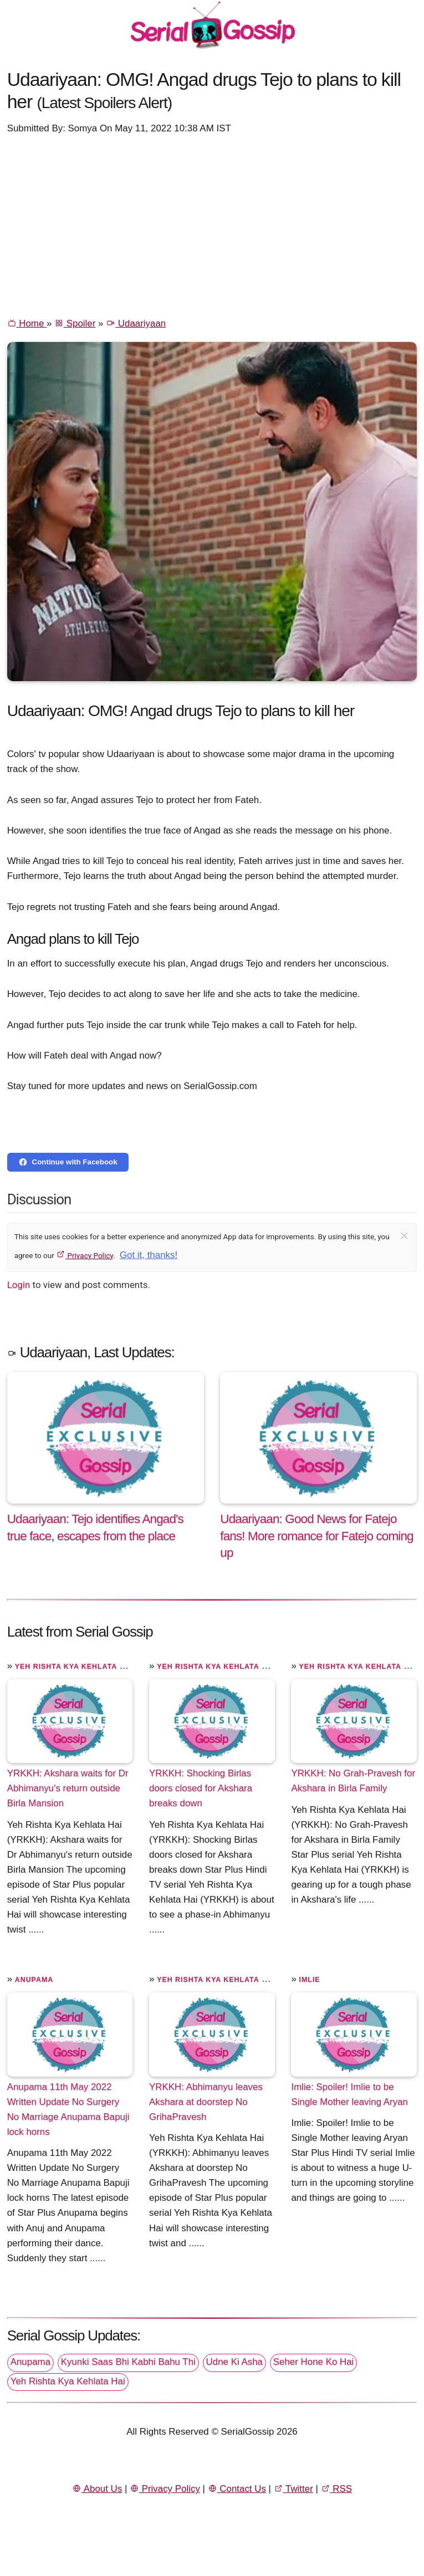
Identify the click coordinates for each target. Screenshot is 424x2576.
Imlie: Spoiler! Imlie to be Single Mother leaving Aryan (349, 2094)
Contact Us (237, 2488)
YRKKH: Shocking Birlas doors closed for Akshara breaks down (200, 1788)
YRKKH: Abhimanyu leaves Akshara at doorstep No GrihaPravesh (206, 2102)
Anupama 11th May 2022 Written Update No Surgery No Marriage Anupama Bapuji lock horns (68, 2109)
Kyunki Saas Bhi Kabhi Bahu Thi (128, 2362)
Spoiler (74, 323)
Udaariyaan (136, 323)
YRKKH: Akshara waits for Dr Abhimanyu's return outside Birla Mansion (68, 1788)
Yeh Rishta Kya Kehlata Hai (74, 1666)
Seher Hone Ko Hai (313, 2362)
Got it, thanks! (148, 1255)
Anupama (34, 1980)
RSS (336, 2488)
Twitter (293, 2488)
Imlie (309, 1980)
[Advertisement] (212, 225)
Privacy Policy (84, 1255)
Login (18, 1284)
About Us (97, 2488)
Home (27, 323)
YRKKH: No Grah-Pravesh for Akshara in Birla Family (353, 1780)
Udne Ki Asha (234, 2362)
